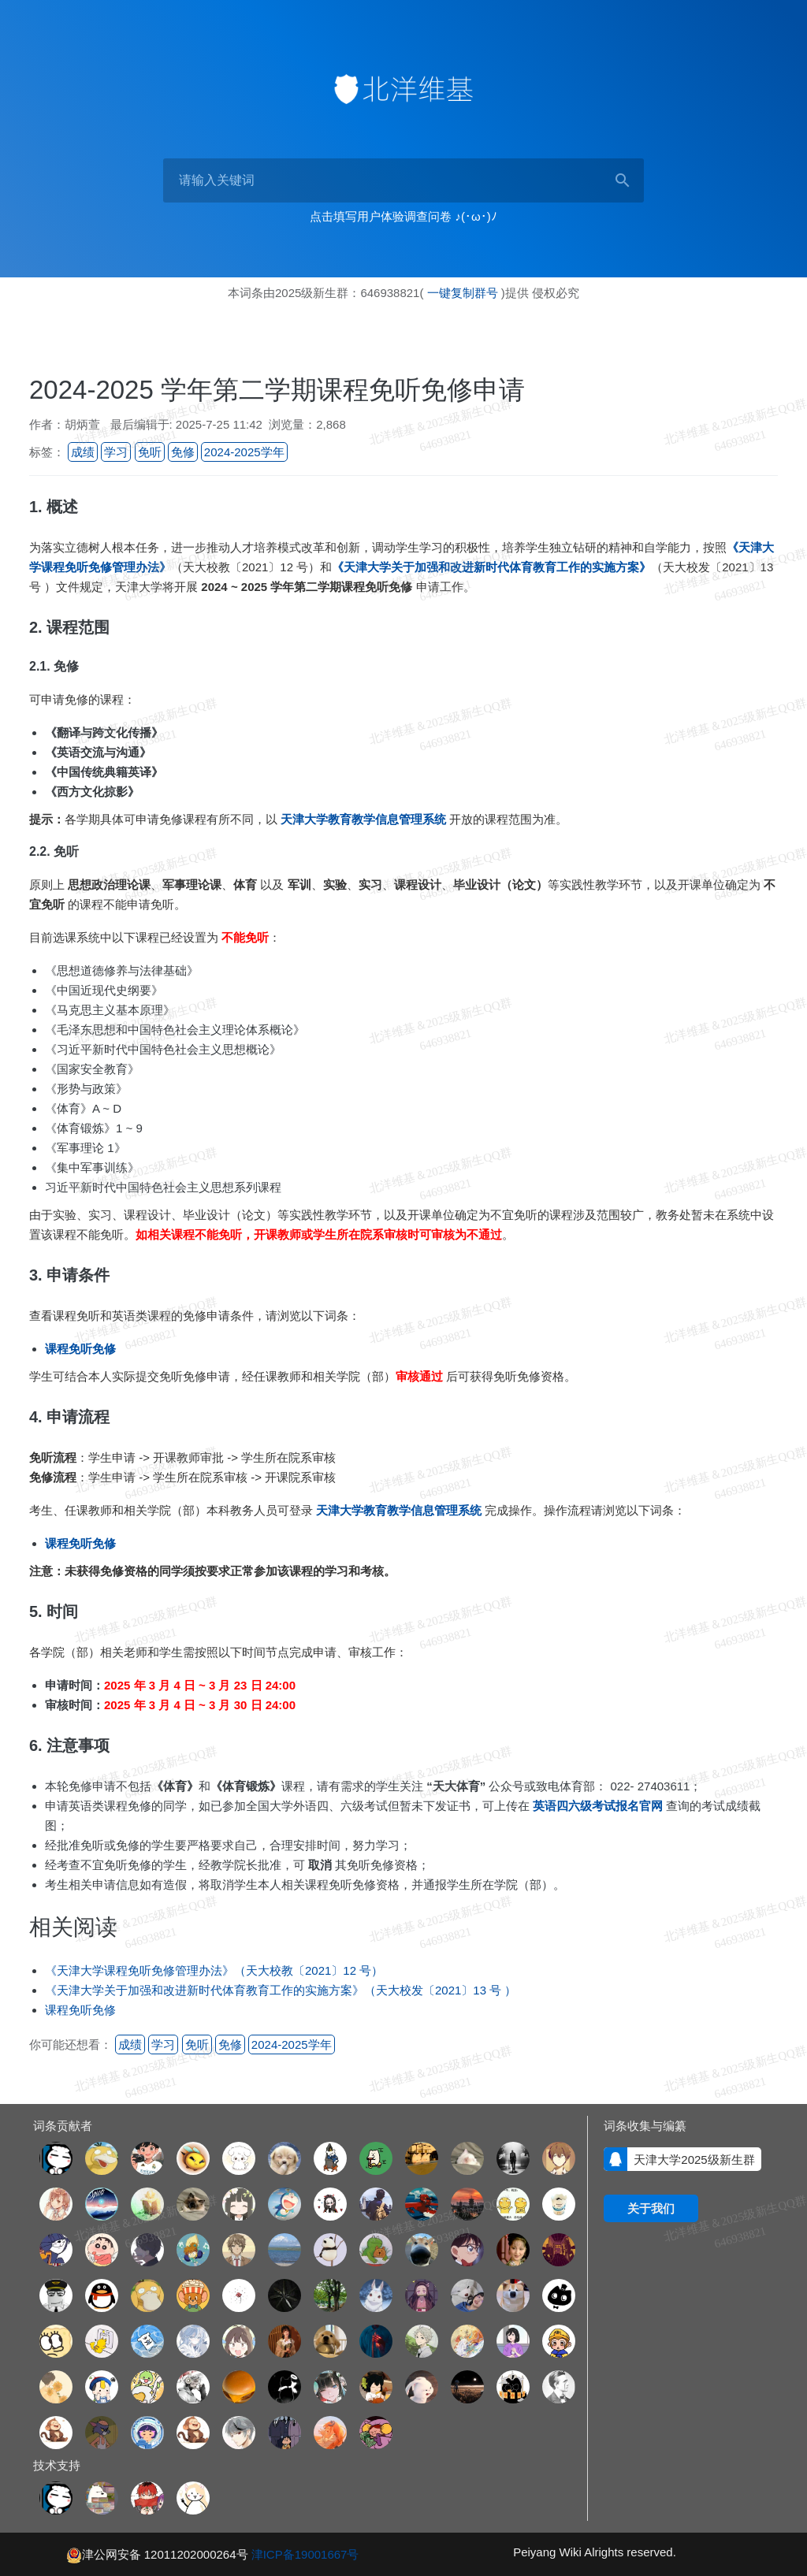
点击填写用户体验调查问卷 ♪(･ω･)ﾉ (403, 216)
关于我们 (651, 2208)
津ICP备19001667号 (305, 2554)
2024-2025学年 (244, 452)
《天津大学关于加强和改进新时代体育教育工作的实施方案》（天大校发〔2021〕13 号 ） (280, 1990)
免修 (183, 452)
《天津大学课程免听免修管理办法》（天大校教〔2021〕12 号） (214, 1970)
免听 (150, 452)
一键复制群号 (462, 292)
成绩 (83, 452)
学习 (116, 452)
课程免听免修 (80, 2010)
